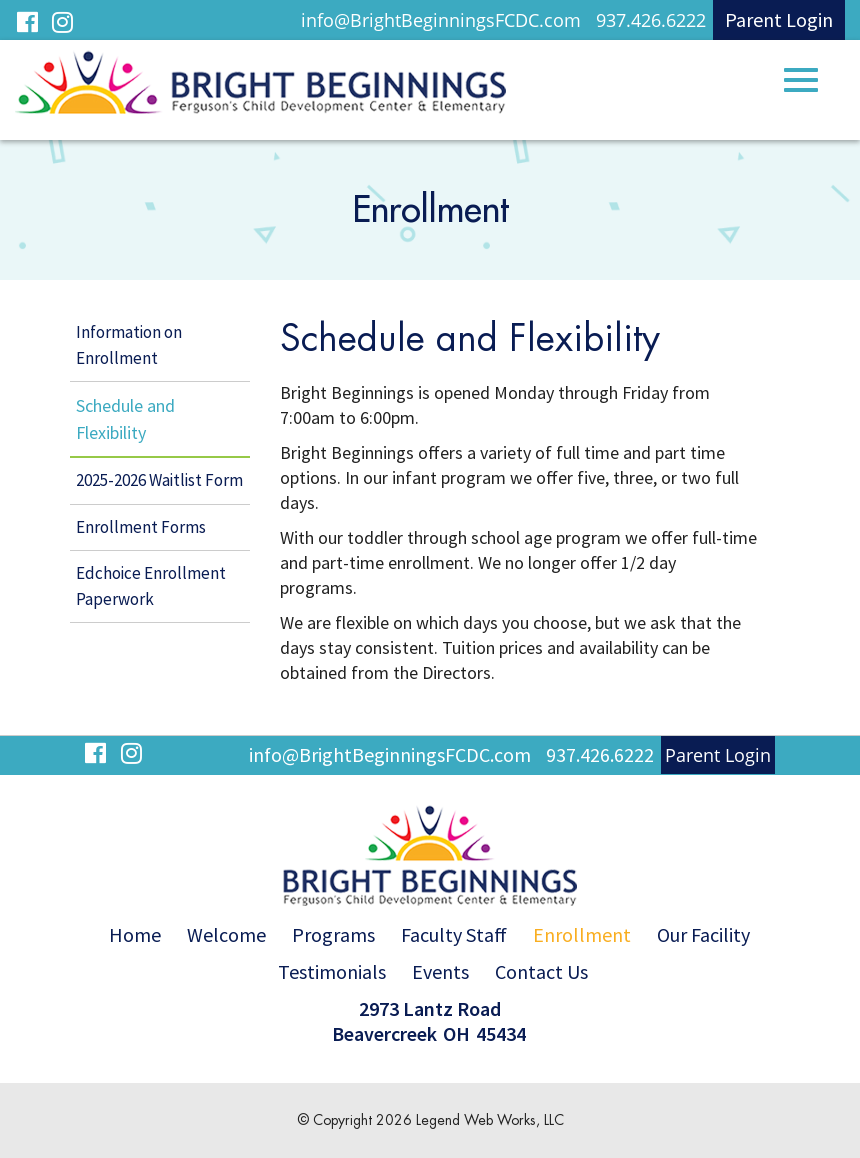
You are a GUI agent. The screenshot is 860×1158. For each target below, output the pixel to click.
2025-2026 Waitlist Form (159, 480)
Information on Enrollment (129, 345)
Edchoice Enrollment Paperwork (151, 586)
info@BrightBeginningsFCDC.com (441, 20)
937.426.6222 (651, 20)
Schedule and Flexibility (125, 419)
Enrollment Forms (141, 527)
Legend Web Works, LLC (490, 1120)
